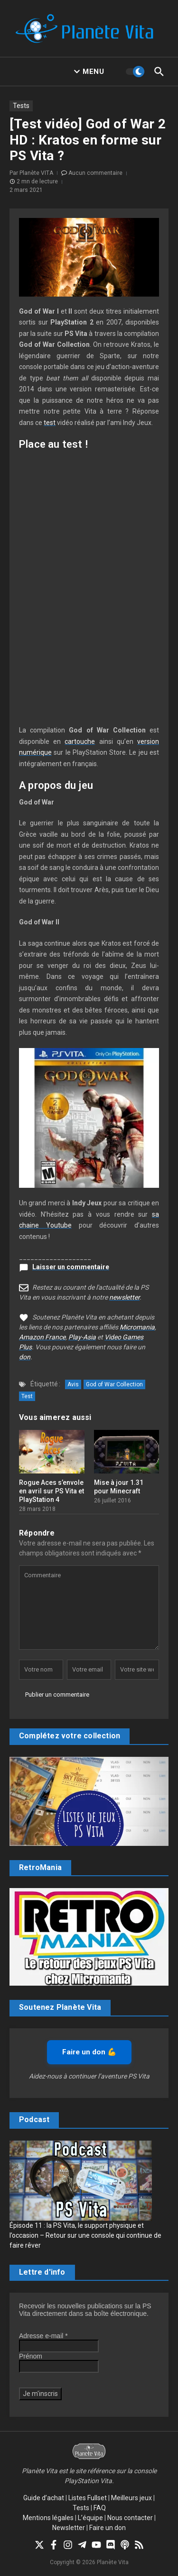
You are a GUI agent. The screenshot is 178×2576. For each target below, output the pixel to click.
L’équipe (90, 2518)
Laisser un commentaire (70, 1267)
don (24, 1357)
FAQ (100, 2508)
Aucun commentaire (95, 173)
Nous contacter (130, 2518)
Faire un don (107, 2527)
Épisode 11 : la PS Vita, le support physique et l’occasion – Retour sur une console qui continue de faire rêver (85, 2235)
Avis (73, 1384)
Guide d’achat (43, 2498)
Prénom (30, 2356)
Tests (21, 105)
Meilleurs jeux (131, 2498)
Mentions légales (48, 2518)
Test (27, 1396)
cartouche (80, 741)
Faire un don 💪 (89, 2052)
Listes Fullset (87, 2498)
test (50, 422)
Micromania (137, 1327)
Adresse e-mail (43, 2336)
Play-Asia (82, 1337)
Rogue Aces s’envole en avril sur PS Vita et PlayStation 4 (51, 1491)
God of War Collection (114, 1384)
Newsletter (68, 2527)
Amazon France (42, 1337)
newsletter (124, 1297)
